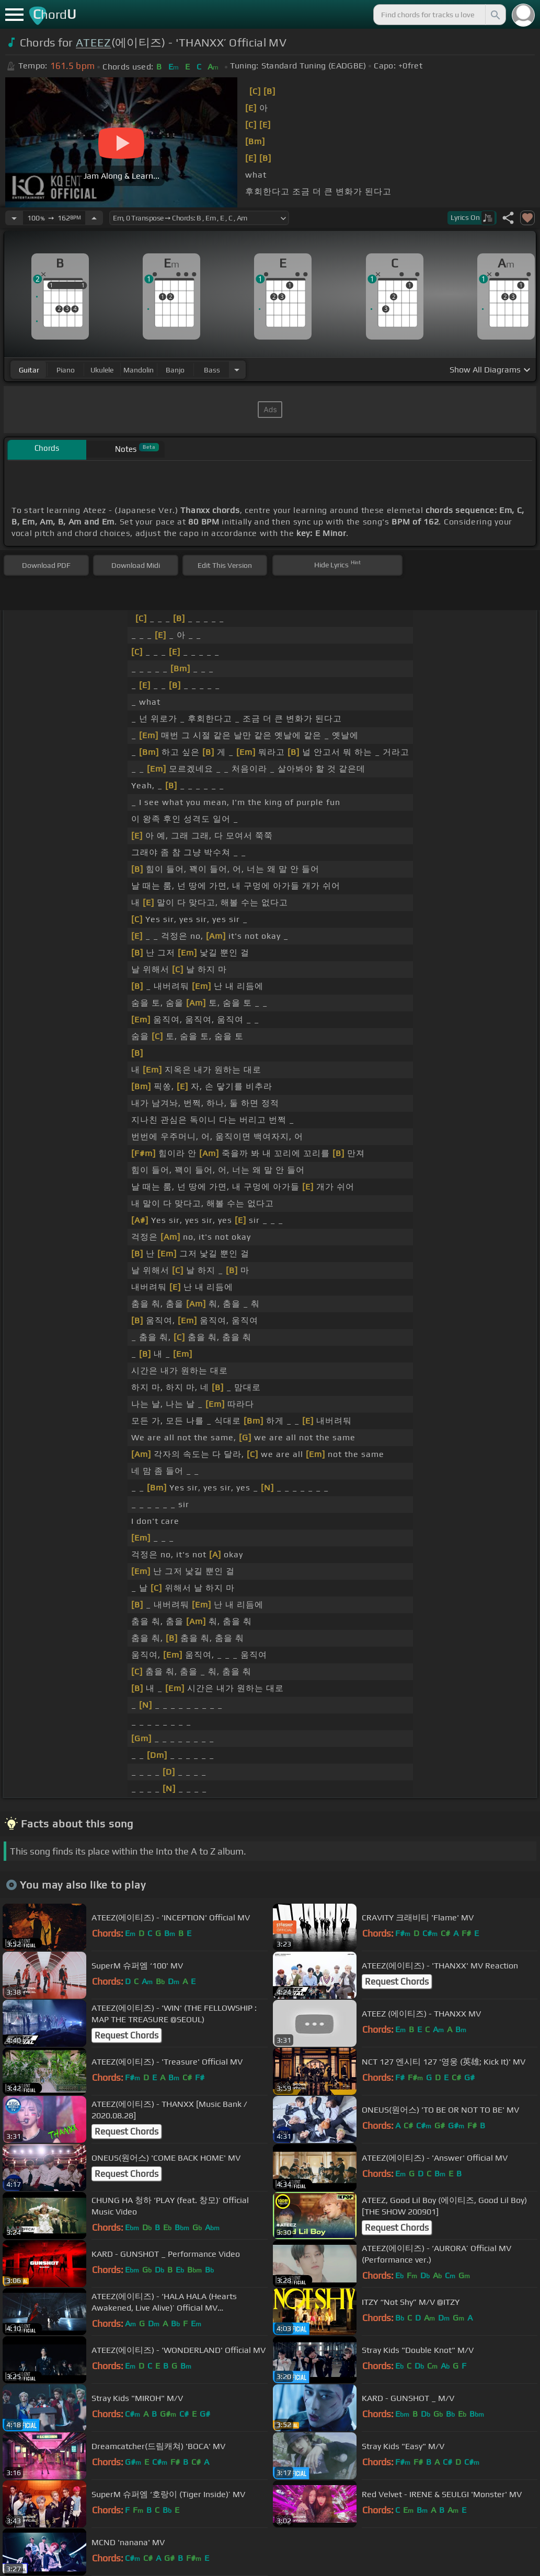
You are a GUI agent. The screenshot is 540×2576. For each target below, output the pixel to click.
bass (212, 370)
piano (65, 370)
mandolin (138, 370)
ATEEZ (93, 42)
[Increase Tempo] (94, 218)
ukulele (101, 370)
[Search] (494, 14)
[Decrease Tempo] (14, 218)
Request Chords (397, 1981)
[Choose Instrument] (237, 370)
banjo (175, 370)
